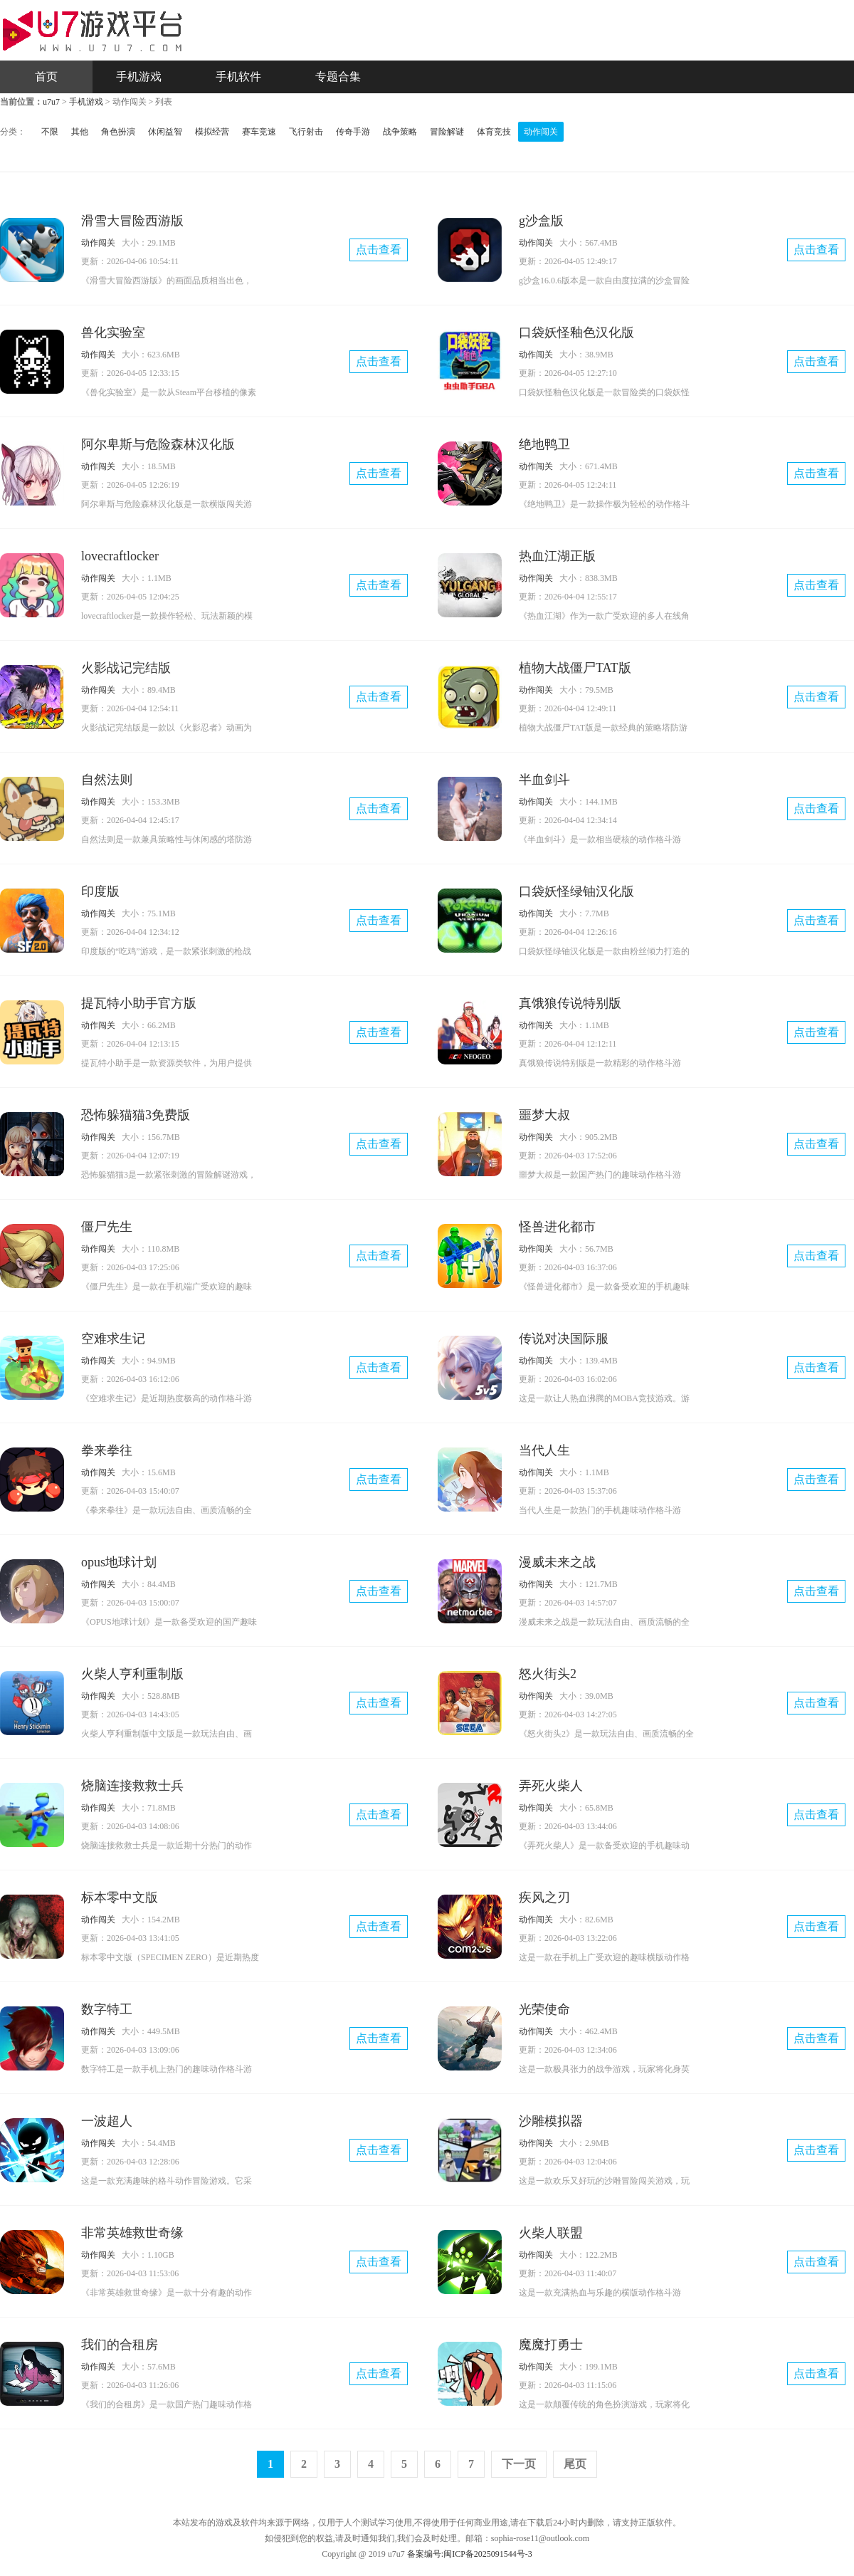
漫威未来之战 (557, 1562)
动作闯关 (541, 132)
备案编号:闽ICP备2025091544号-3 (469, 2554)
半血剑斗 (544, 780)
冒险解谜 (447, 132)
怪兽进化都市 (557, 1227)
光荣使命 (544, 2009)
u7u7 (51, 102)
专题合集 (338, 76)
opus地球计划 (119, 1562)
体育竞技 (494, 132)
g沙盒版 (541, 221)
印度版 (100, 891)
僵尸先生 (106, 1227)
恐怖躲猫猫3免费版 (135, 1115)
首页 (46, 76)
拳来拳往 (106, 1450)
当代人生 (544, 1450)
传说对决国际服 (563, 1338)
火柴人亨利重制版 (132, 1674)
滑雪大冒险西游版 (132, 221)
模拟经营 (212, 132)
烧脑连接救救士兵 (132, 1786)
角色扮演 (118, 132)
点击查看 (378, 250)
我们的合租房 (119, 2344)
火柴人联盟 (551, 2233)
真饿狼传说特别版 (570, 1003)
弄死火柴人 (551, 1786)
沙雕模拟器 (551, 2121)
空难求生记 (113, 1338)
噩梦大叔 (544, 1115)
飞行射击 (306, 132)
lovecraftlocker (120, 556)
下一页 (519, 2464)
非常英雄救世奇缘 (132, 2233)
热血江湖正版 (557, 556)
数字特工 (106, 2009)
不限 (49, 132)
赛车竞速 (259, 132)
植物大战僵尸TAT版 (575, 668)
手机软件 (238, 76)
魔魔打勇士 (551, 2344)
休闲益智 (165, 132)
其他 (79, 132)
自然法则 (106, 780)
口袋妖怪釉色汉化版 (576, 332)
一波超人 (106, 2121)
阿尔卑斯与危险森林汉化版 (158, 444)
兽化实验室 (113, 332)
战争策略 (400, 132)
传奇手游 (353, 132)
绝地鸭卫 (544, 444)
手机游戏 (139, 76)
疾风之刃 (544, 1897)
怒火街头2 (547, 1674)
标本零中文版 (119, 1897)
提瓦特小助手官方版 (138, 1003)
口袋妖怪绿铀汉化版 (576, 891)
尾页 (575, 2464)
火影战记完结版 (126, 668)
